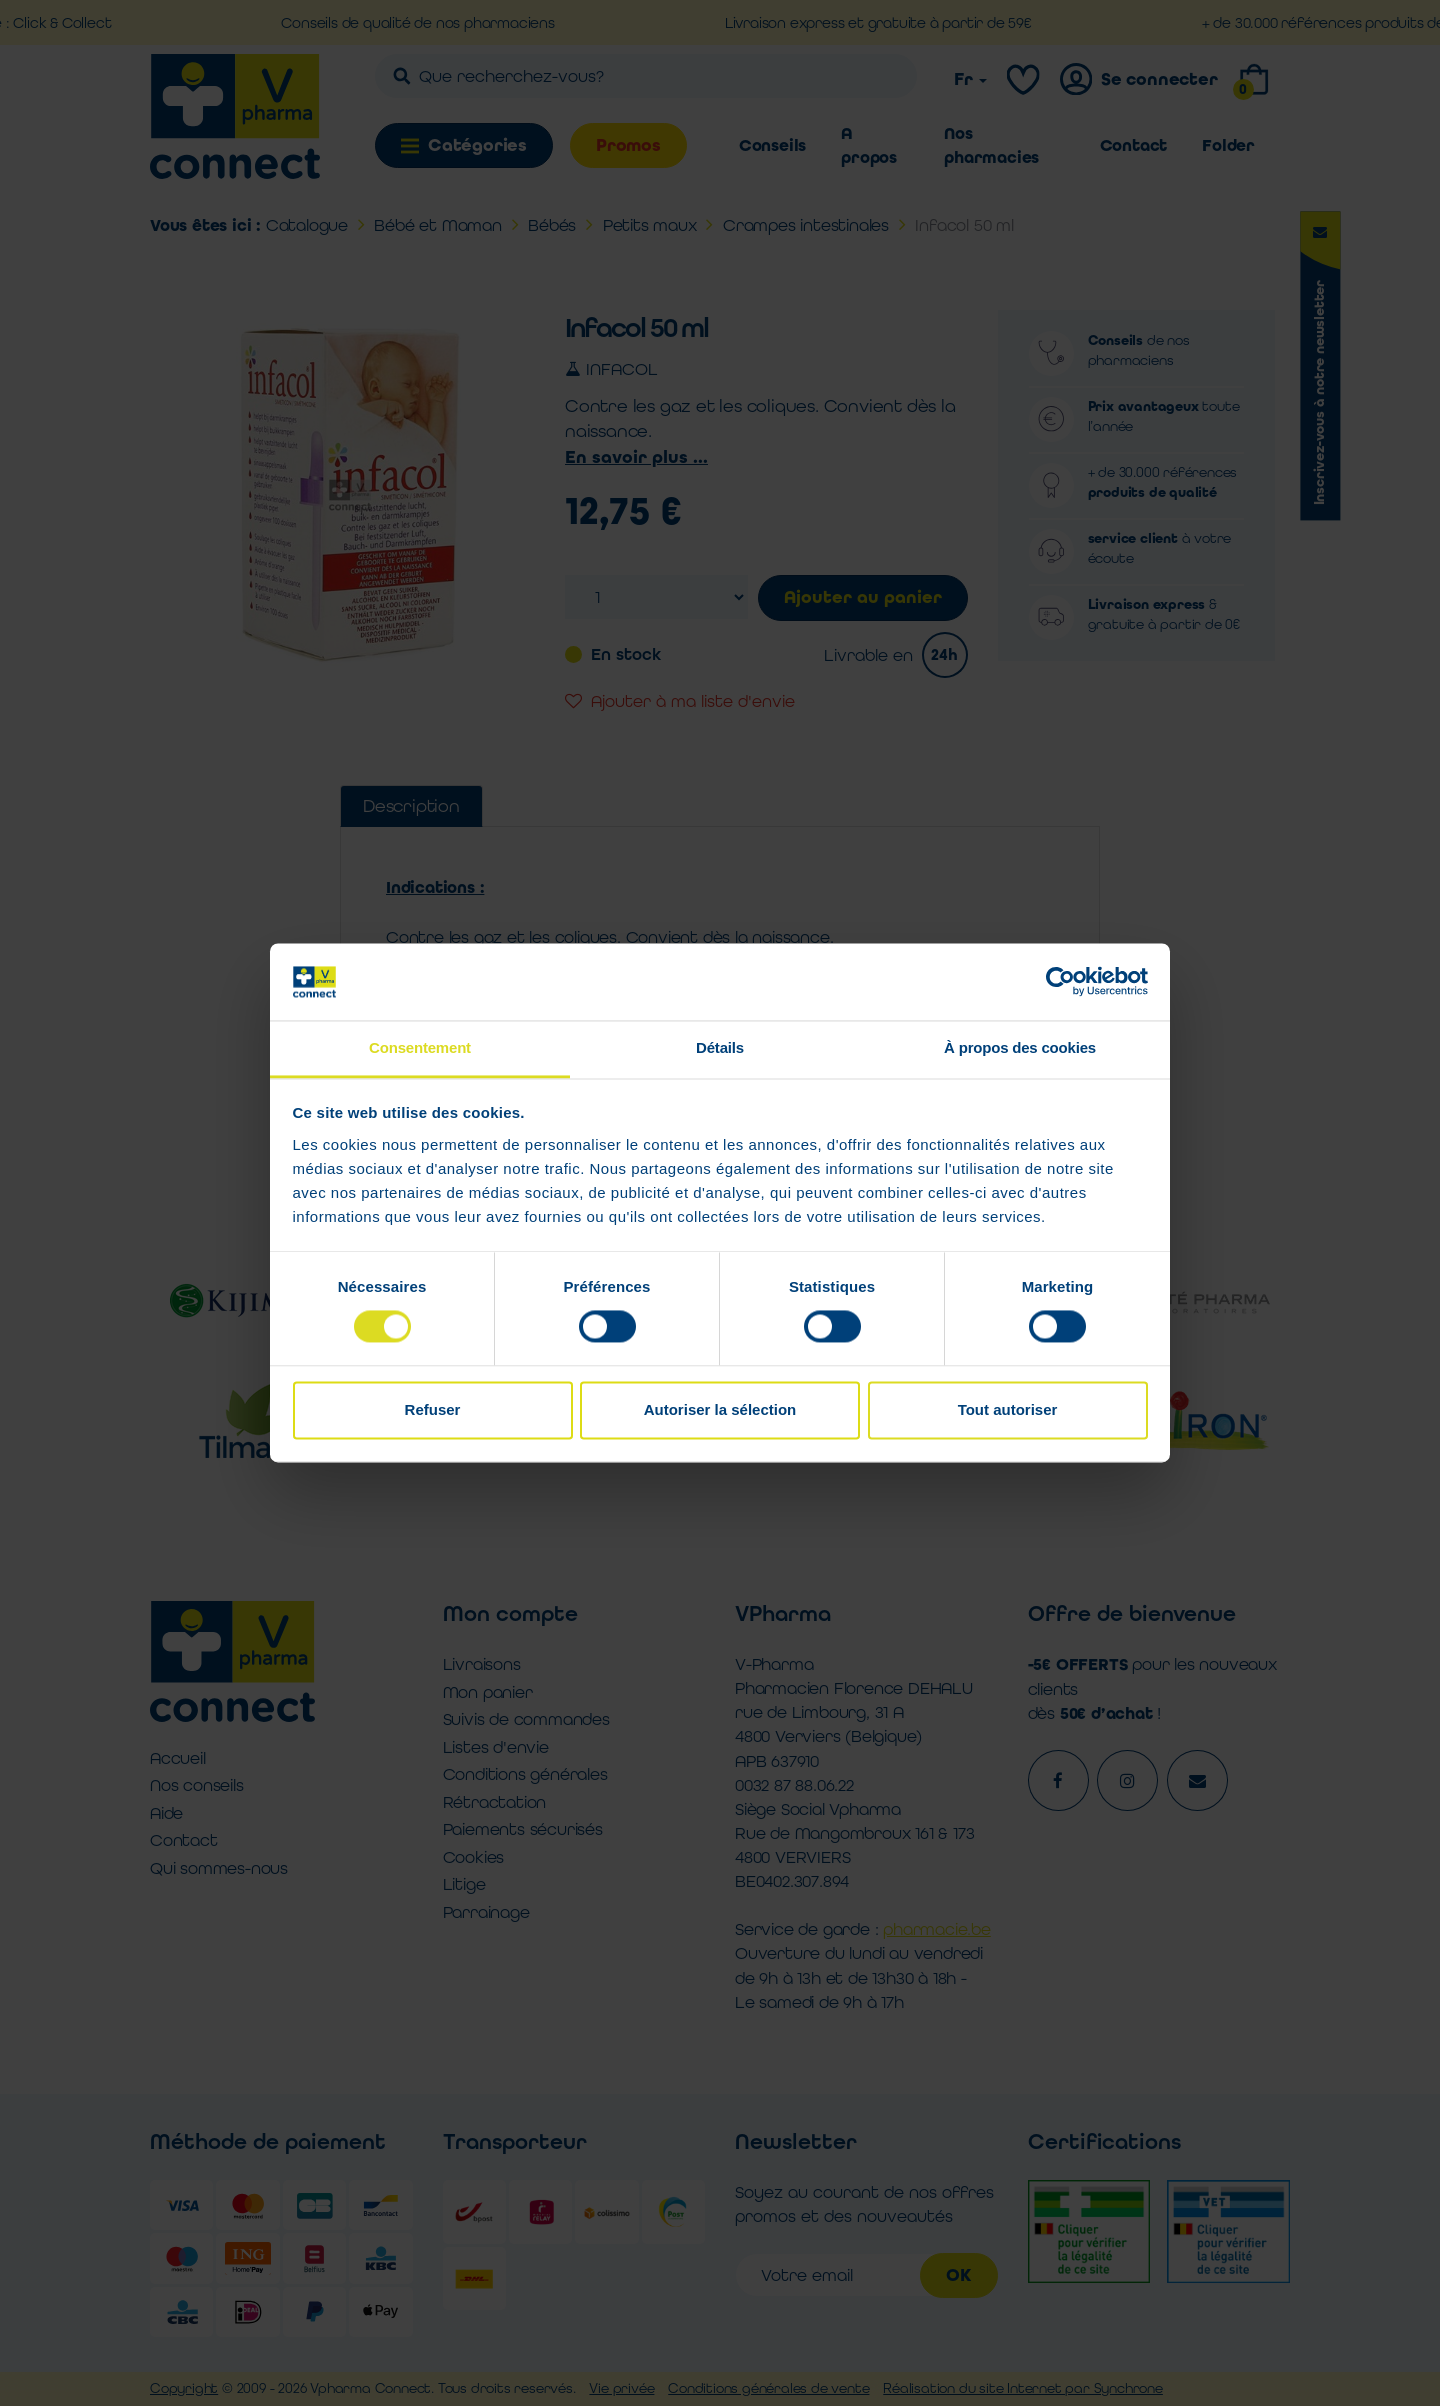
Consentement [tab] (420, 1047)
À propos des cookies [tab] (1020, 1047)
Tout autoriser (1008, 1409)
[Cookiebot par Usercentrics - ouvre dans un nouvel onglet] (1060, 982)
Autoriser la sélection (720, 1409)
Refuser (433, 1409)
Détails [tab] (720, 1047)
